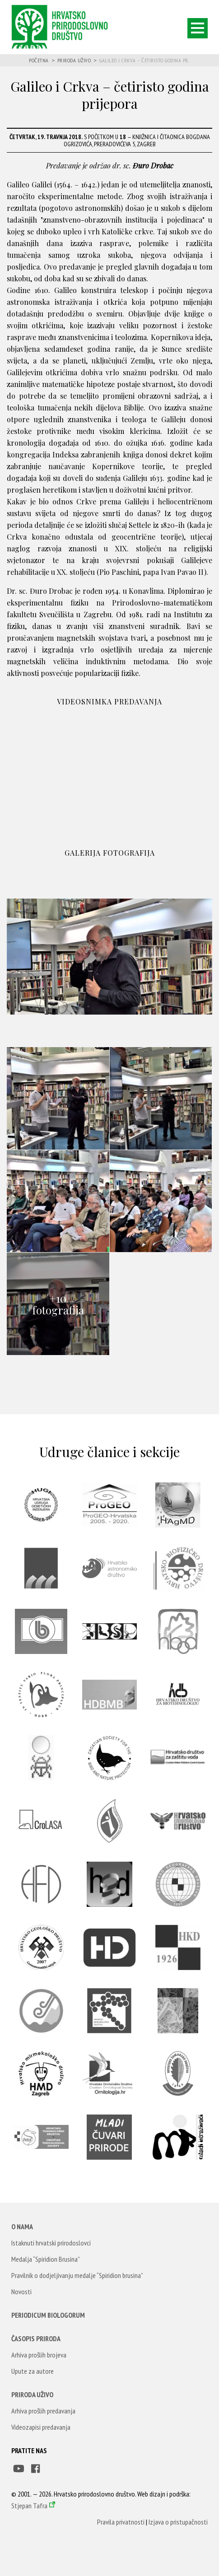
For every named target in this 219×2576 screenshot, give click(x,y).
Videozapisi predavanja (40, 2427)
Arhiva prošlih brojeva (38, 2354)
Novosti (21, 2291)
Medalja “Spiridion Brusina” (45, 2259)
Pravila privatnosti (120, 2521)
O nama (22, 2226)
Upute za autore (32, 2371)
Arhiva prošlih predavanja (43, 2410)
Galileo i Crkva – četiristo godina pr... (144, 60)
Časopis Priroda (36, 2338)
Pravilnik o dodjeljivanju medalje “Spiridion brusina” (77, 2275)
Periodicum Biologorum (48, 2315)
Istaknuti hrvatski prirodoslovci (51, 2242)
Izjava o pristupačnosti (178, 2521)
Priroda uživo (74, 60)
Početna (39, 60)
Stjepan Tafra (29, 2505)
